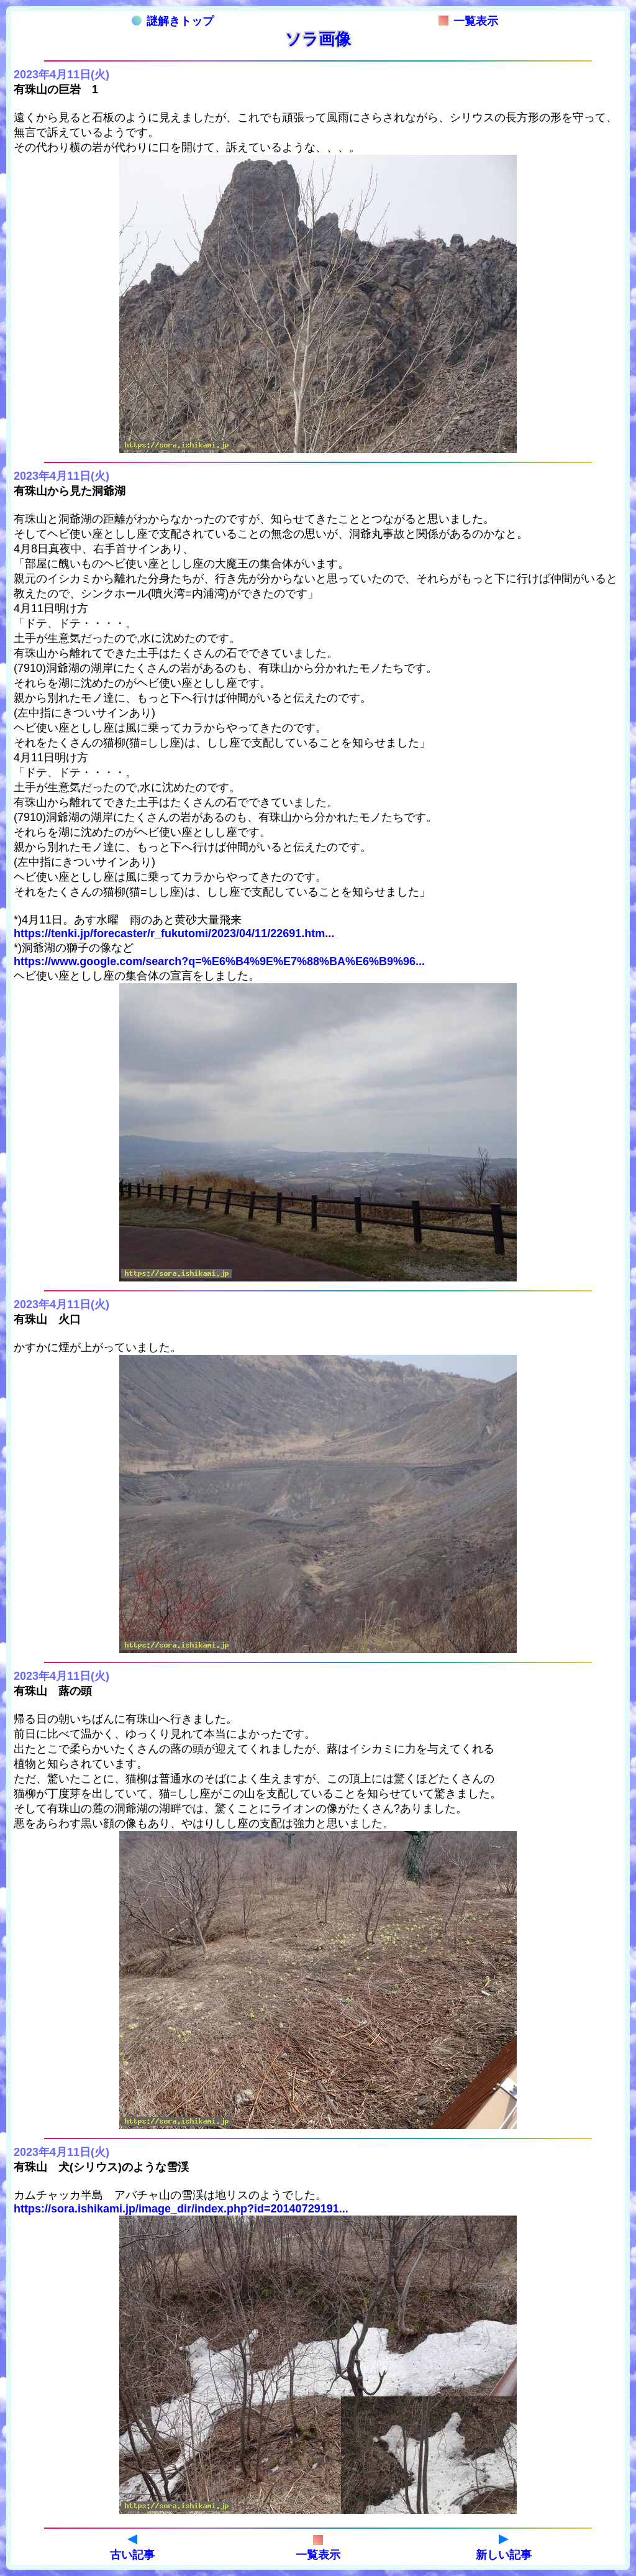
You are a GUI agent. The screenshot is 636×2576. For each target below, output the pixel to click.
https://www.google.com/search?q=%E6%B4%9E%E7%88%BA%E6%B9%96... (219, 961)
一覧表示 (468, 21)
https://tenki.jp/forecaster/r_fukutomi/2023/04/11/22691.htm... (174, 933)
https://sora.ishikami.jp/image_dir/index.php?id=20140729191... (181, 2208)
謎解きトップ (173, 21)
